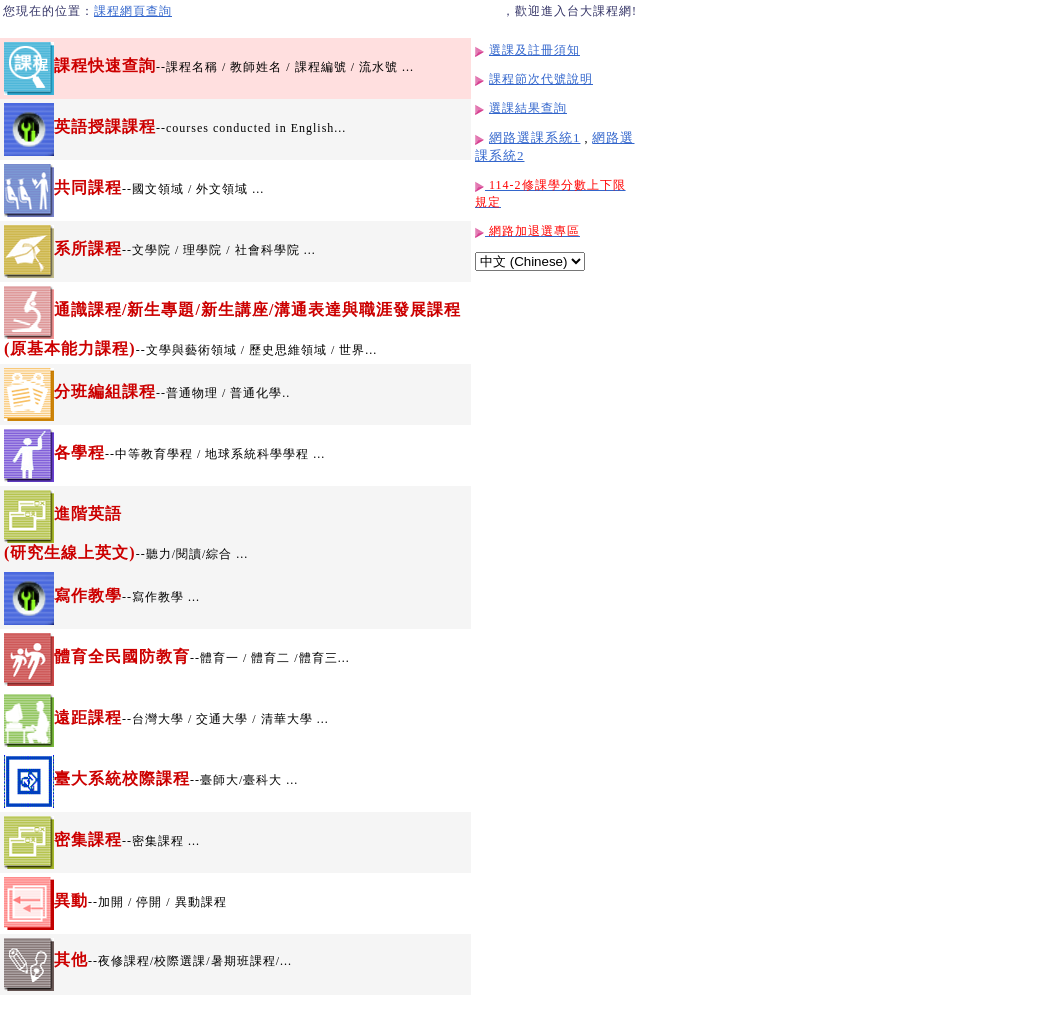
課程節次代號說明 (541, 79)
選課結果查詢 (528, 108)
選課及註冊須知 (534, 50)
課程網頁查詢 (133, 11)
